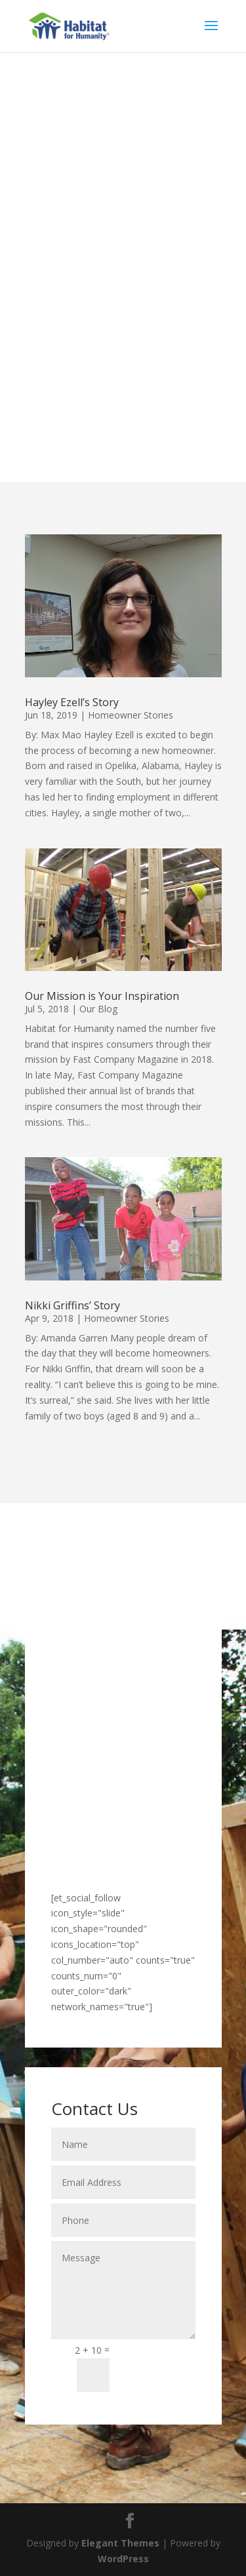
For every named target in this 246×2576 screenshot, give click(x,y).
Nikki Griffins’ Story (72, 1305)
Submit (158, 2366)
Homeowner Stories (130, 715)
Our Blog (98, 1008)
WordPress (123, 2558)
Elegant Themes (120, 2543)
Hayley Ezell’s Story (72, 702)
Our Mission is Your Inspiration (102, 996)
